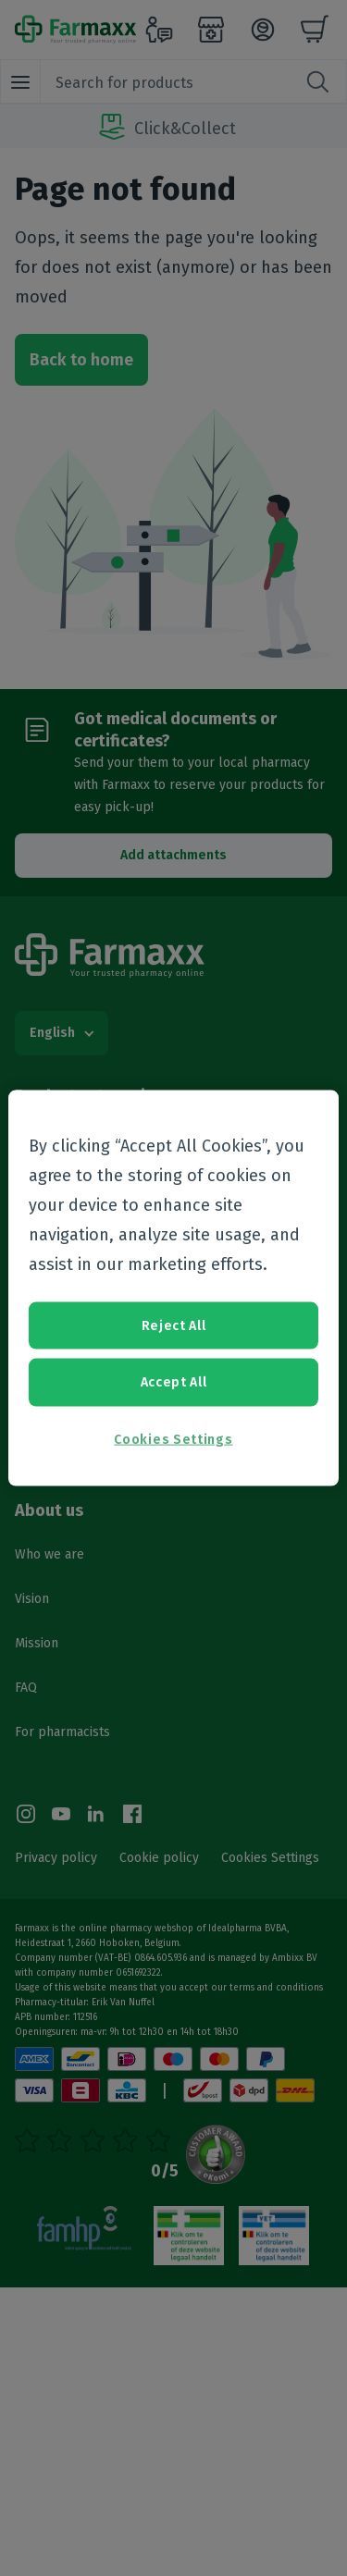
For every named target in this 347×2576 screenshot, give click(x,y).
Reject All (174, 1325)
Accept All (174, 1382)
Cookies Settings (173, 1439)
